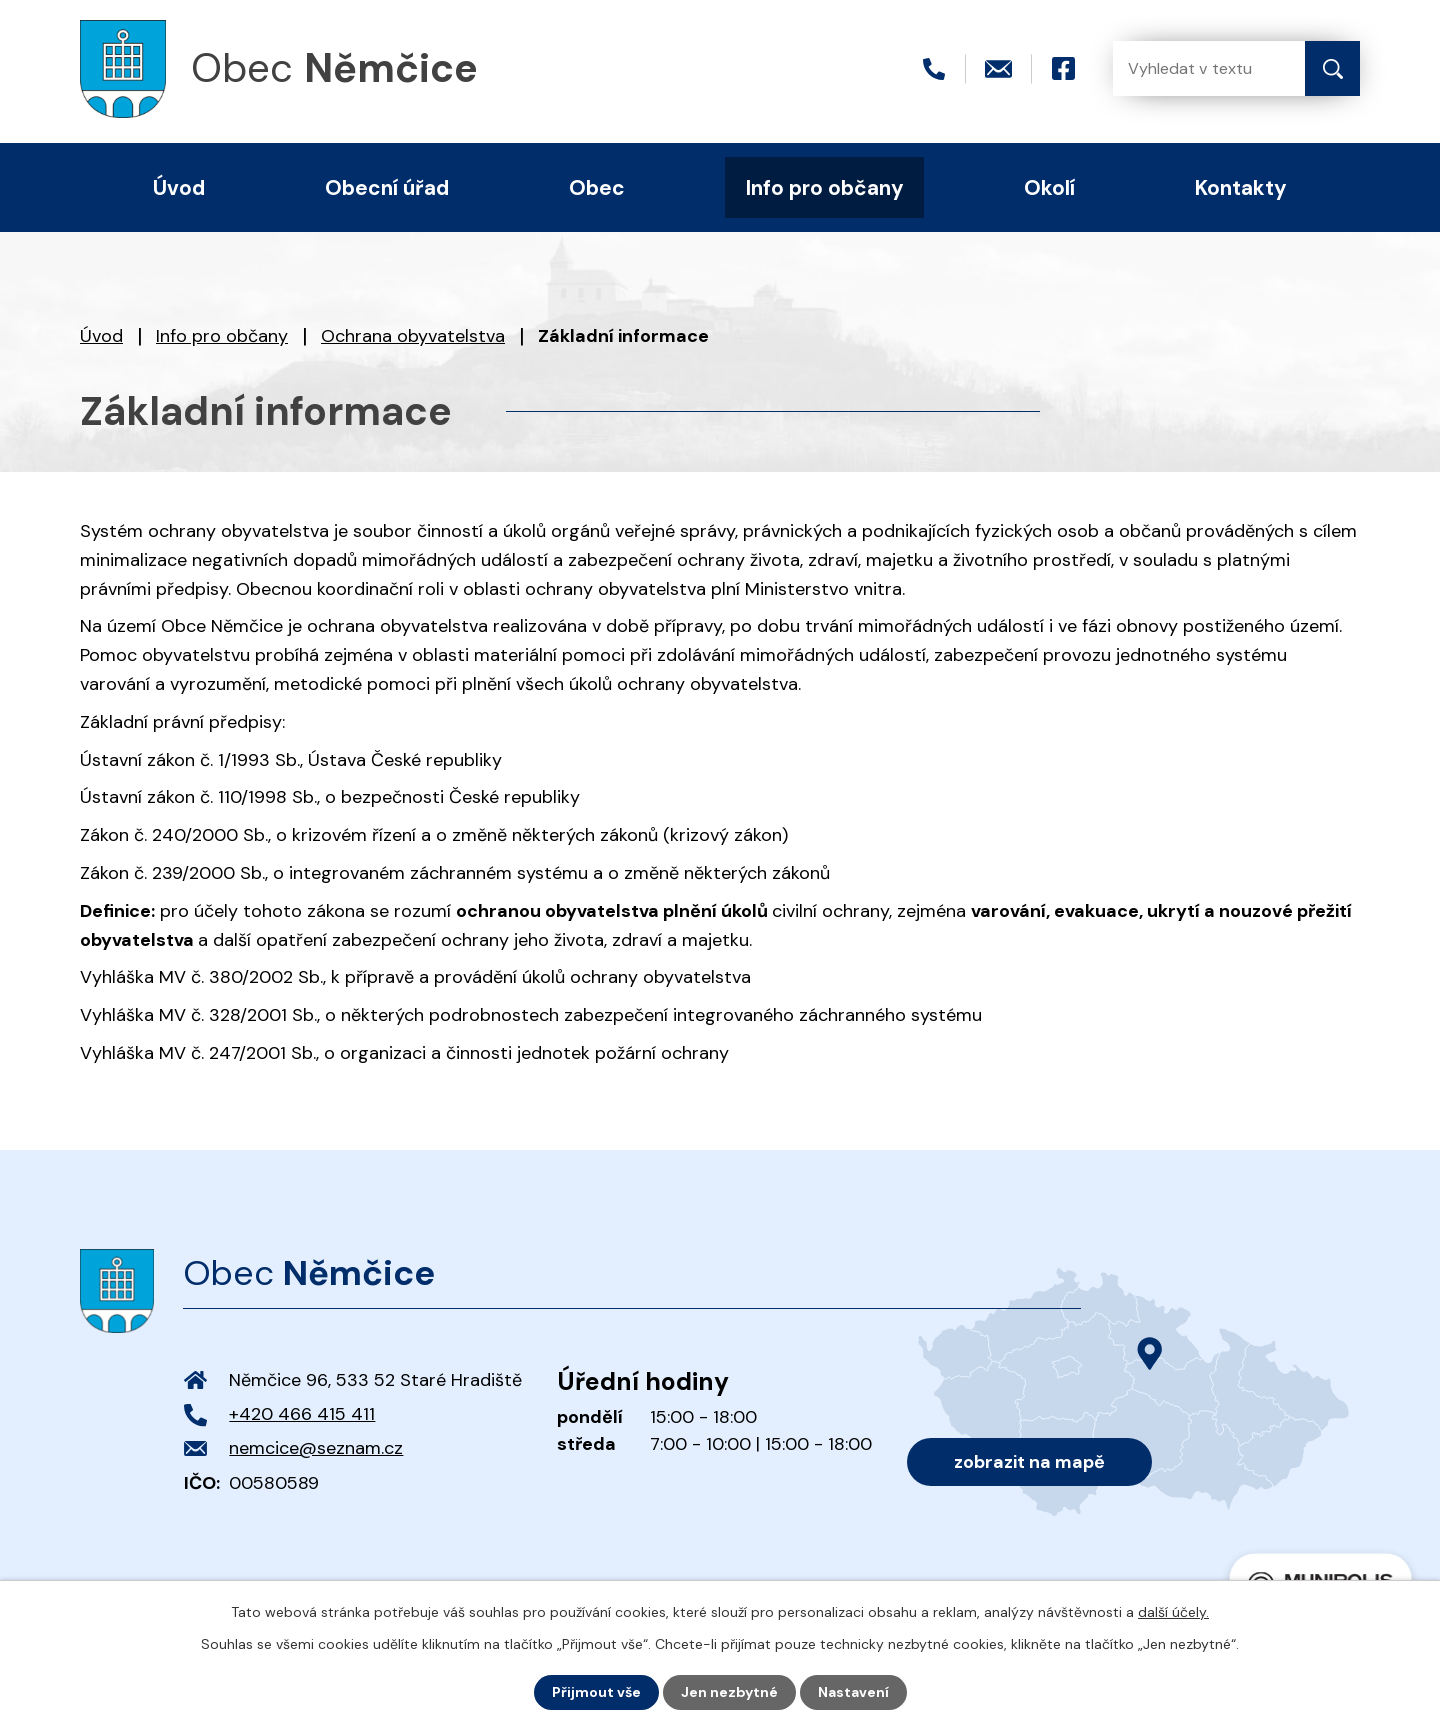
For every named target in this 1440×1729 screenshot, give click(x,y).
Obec (597, 187)
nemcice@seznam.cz (316, 1448)
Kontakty (1241, 187)
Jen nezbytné (729, 1692)
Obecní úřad (387, 187)
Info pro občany (222, 336)
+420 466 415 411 (302, 1414)
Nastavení (853, 1692)
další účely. (1173, 1612)
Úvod (101, 336)
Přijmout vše (596, 1692)
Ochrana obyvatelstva (413, 336)
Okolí (1049, 187)
